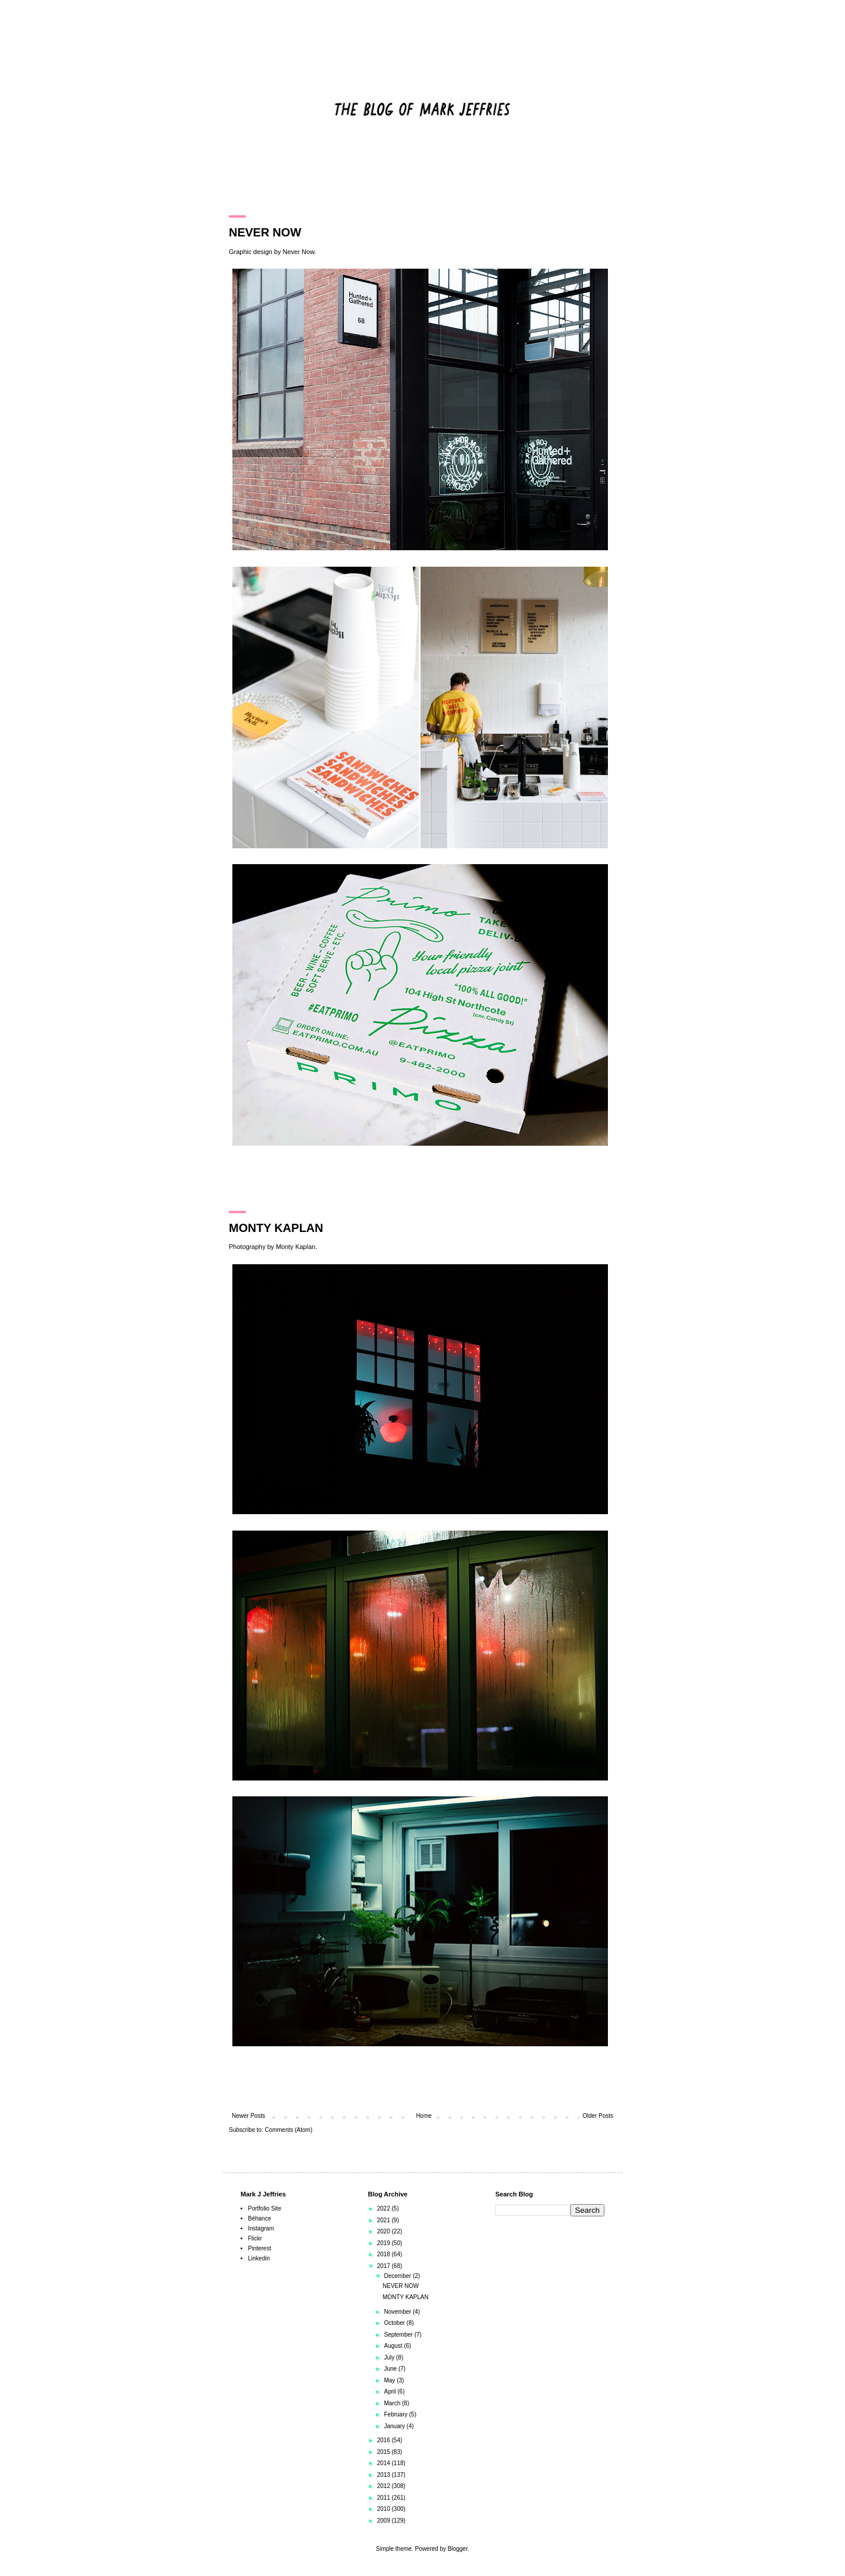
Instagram (261, 2228)
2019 (384, 2243)
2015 (384, 2452)
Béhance (259, 2218)
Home (424, 2116)
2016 (384, 2440)
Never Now (299, 251)
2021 (384, 2220)
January (395, 2426)
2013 (384, 2475)
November (398, 2311)
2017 (384, 2266)
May (390, 2380)
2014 (384, 2463)
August (394, 2346)
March (393, 2403)
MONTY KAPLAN (276, 1227)
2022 (384, 2208)
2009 (384, 2520)
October (395, 2323)
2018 (384, 2254)
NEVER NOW (265, 232)
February (396, 2414)
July (390, 2357)
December (398, 2276)
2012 (384, 2486)
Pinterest (259, 2248)
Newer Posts (248, 2116)
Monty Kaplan (295, 1246)
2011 (384, 2497)
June (391, 2368)
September (399, 2334)
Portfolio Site (265, 2208)
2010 (384, 2509)
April (390, 2391)
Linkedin (259, 2258)
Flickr (255, 2238)
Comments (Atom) (288, 2130)
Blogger (458, 2548)
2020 (384, 2231)
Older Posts (598, 2116)
